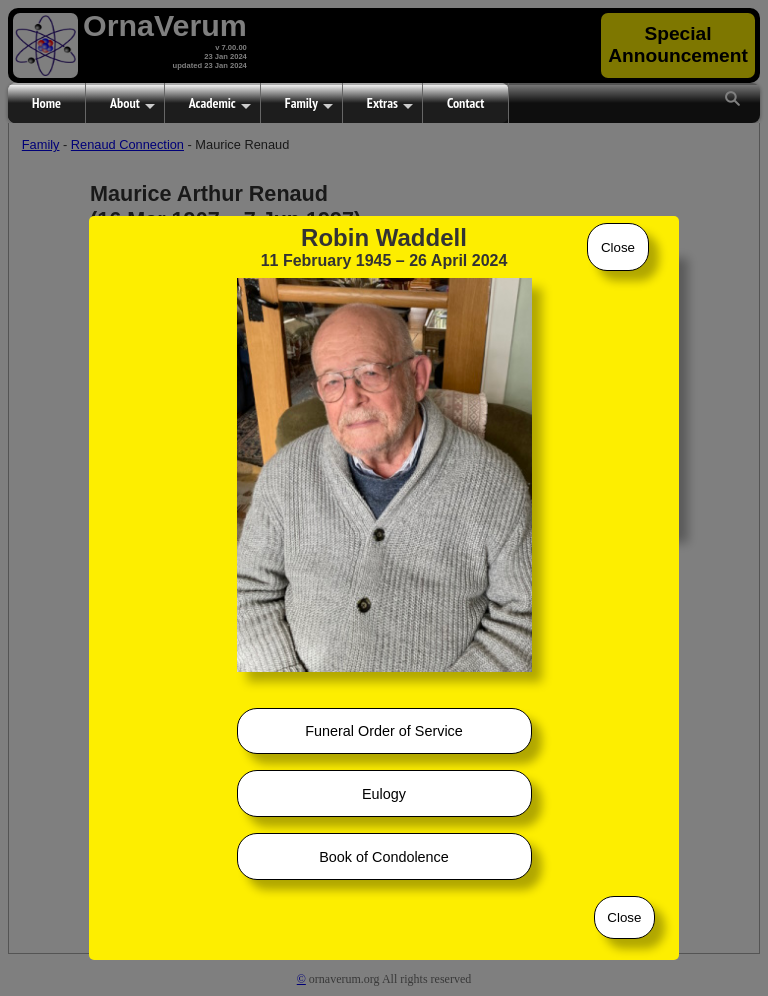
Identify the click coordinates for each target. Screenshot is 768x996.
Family (309, 104)
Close (618, 247)
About (132, 104)
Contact (465, 103)
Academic (220, 104)
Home (46, 103)
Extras (390, 104)
